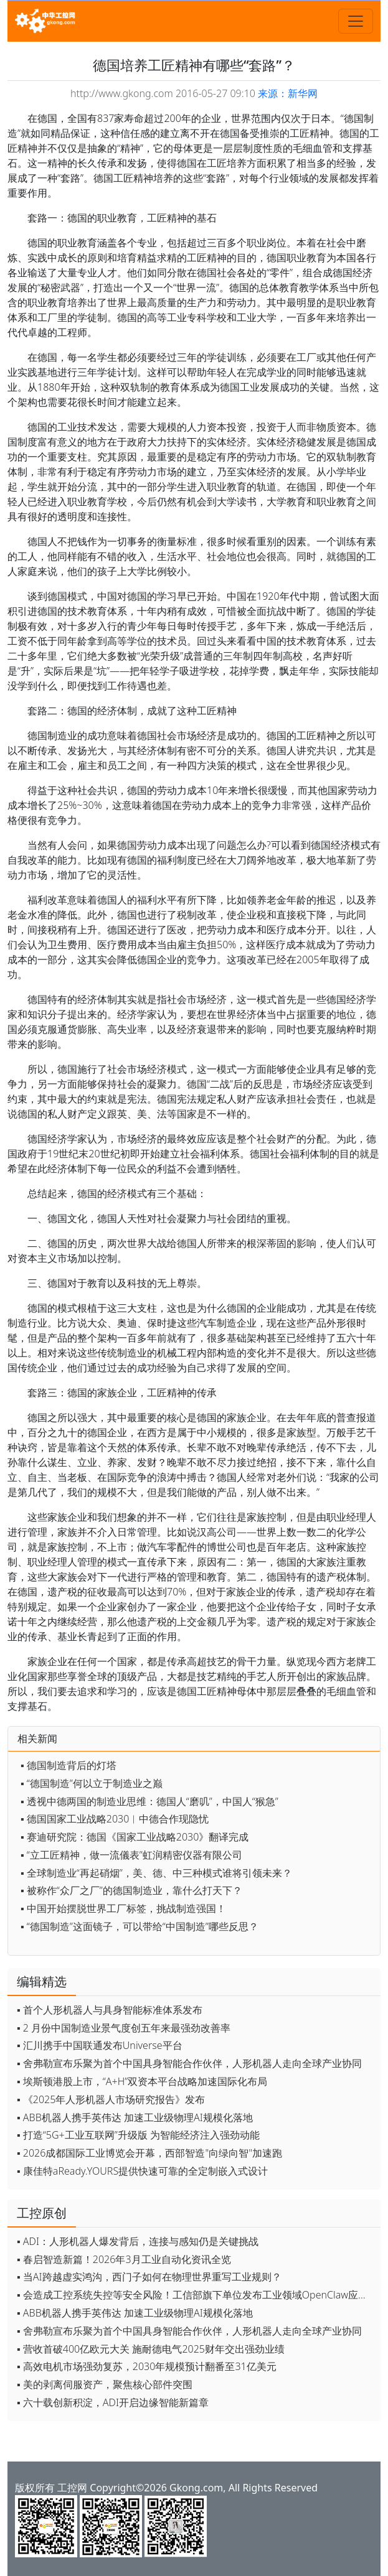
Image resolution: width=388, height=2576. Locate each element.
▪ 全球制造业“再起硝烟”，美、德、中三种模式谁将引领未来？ (156, 1873)
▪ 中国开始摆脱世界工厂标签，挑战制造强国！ (123, 1908)
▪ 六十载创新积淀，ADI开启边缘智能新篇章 (113, 2402)
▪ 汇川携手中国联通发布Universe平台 (99, 2045)
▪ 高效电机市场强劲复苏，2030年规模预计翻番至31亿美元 (147, 2366)
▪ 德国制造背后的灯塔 (68, 1765)
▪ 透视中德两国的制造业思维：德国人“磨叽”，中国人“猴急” (149, 1801)
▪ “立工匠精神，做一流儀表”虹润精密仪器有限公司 (131, 1855)
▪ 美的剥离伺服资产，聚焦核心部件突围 (104, 2384)
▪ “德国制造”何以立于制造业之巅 (92, 1783)
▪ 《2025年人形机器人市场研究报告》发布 (111, 2099)
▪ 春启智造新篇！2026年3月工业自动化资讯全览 (124, 2259)
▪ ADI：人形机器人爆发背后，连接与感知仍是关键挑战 (137, 2241)
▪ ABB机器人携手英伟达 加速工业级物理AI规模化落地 (135, 2117)
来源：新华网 (288, 93)
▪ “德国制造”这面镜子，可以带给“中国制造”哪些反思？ (139, 1926)
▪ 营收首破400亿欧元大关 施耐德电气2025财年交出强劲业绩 (151, 2349)
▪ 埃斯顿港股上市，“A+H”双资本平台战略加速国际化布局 (142, 2081)
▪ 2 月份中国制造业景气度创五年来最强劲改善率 (123, 2028)
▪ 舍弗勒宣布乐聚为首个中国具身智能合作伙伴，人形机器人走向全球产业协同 (189, 2063)
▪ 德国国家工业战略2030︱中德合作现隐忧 (115, 1819)
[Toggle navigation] (355, 21)
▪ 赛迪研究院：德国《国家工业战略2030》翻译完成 (134, 1837)
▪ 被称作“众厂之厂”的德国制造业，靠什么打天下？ (131, 1890)
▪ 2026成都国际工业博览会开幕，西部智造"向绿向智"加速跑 (149, 2153)
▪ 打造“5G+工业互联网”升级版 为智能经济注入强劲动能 (138, 2135)
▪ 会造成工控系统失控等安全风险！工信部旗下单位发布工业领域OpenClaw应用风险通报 (195, 2295)
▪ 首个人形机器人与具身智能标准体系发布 (109, 2010)
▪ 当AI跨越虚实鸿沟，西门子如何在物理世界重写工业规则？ (149, 2277)
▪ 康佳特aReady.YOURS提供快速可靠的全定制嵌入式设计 (142, 2171)
